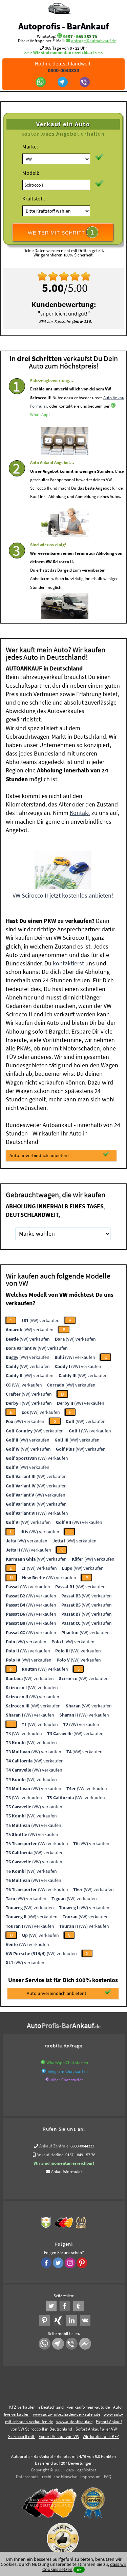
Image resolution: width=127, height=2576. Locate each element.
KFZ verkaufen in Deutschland (36, 2407)
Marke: (30, 146)
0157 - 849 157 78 (80, 36)
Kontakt (80, 813)
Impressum (90, 2476)
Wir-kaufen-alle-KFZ (101, 2436)
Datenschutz (27, 2476)
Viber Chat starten (67, 2079)
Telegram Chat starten (67, 2071)
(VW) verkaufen (40, 1320)
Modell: (30, 172)
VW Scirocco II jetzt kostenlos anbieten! (63, 895)
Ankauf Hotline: (50, 2154)
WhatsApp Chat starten (67, 2062)
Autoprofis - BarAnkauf (63, 26)
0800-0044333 (82, 2145)
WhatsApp (39, 435)
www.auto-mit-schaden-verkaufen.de (66, 2414)
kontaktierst (68, 963)
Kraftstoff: (33, 198)
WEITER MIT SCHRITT (63, 232)
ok (79, 2569)
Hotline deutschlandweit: (63, 67)
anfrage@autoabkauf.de (93, 40)
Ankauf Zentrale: (54, 2145)
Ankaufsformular (66, 2171)
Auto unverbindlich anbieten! (59, 1154)
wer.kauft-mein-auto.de (88, 2407)
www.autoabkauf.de (74, 2421)
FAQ (107, 2476)
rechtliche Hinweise (59, 2476)
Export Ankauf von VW (59, 2436)
